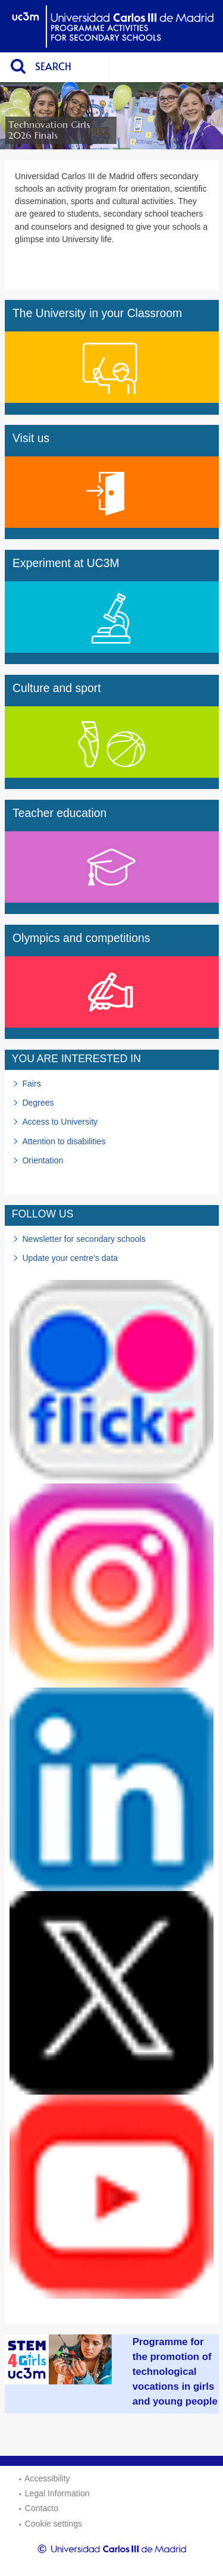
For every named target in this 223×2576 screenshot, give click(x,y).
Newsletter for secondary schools (83, 1239)
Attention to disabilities (63, 1141)
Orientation (42, 1160)
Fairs (31, 1083)
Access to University (60, 1121)
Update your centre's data (70, 1258)
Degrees (38, 1102)
